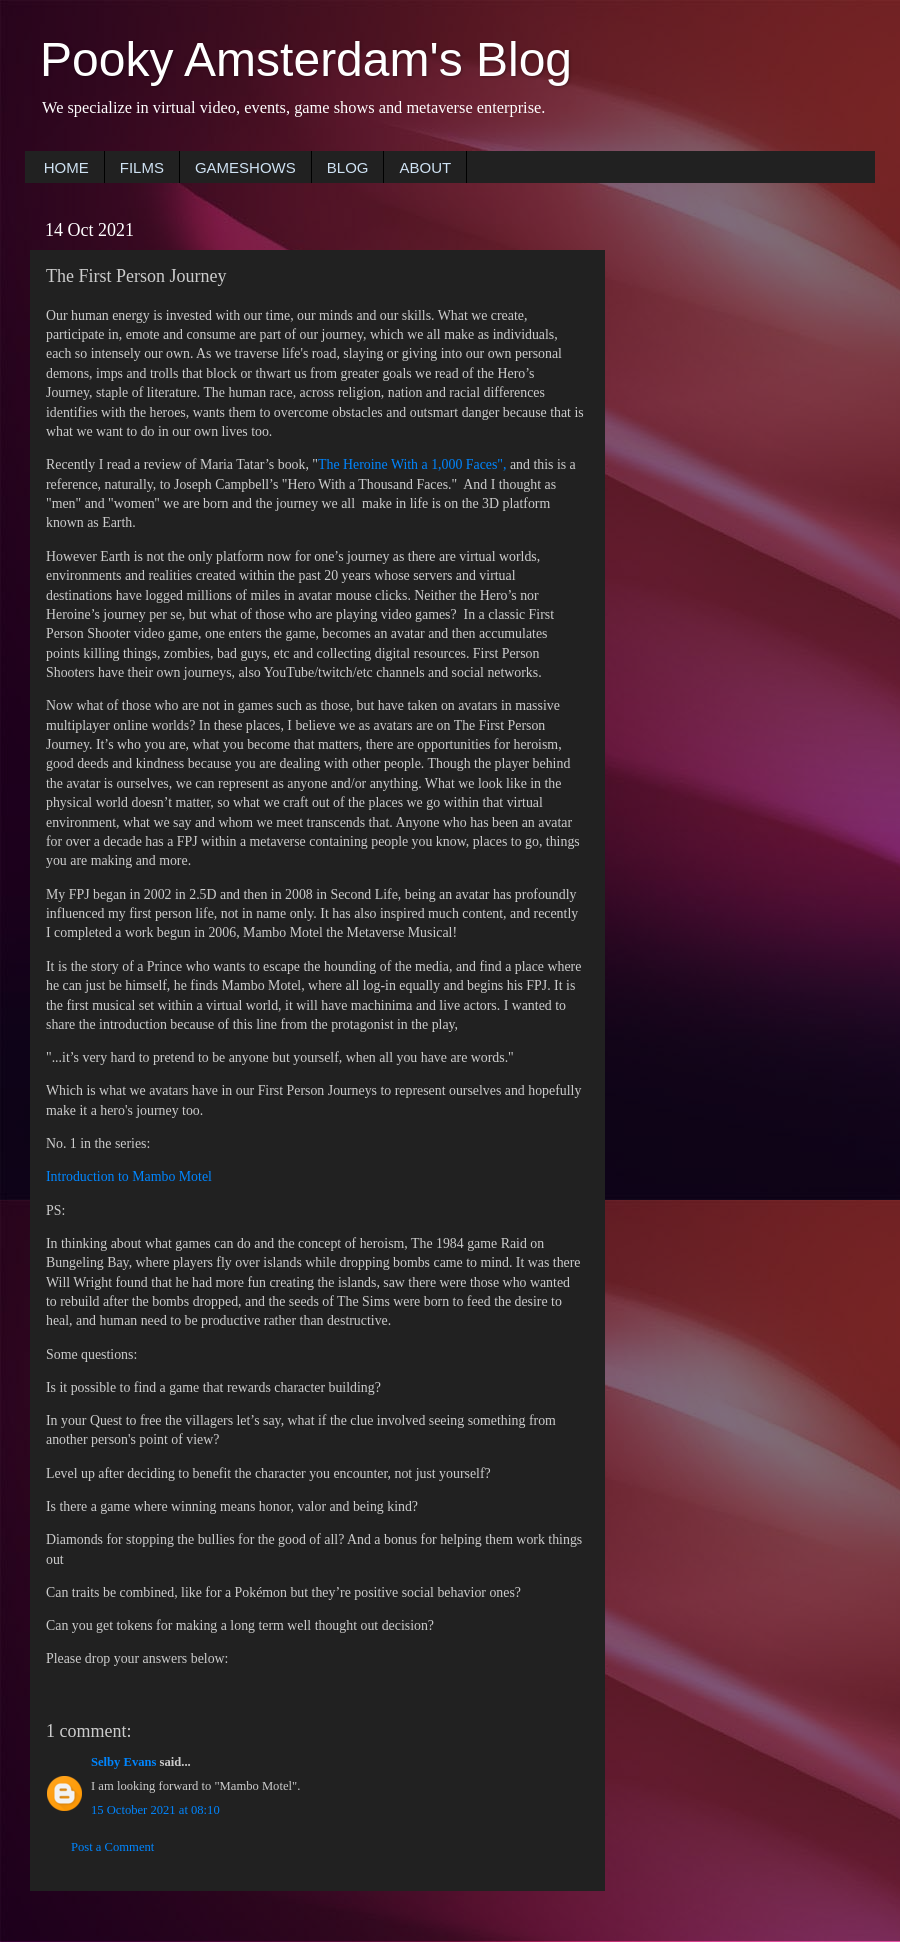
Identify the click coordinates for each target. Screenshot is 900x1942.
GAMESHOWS (245, 167)
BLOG (348, 167)
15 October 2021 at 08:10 (155, 1810)
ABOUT (425, 167)
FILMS (142, 167)
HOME (66, 167)
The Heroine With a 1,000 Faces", (412, 464)
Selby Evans (123, 1762)
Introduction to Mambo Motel (129, 1176)
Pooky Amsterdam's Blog (306, 59)
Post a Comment (112, 1847)
